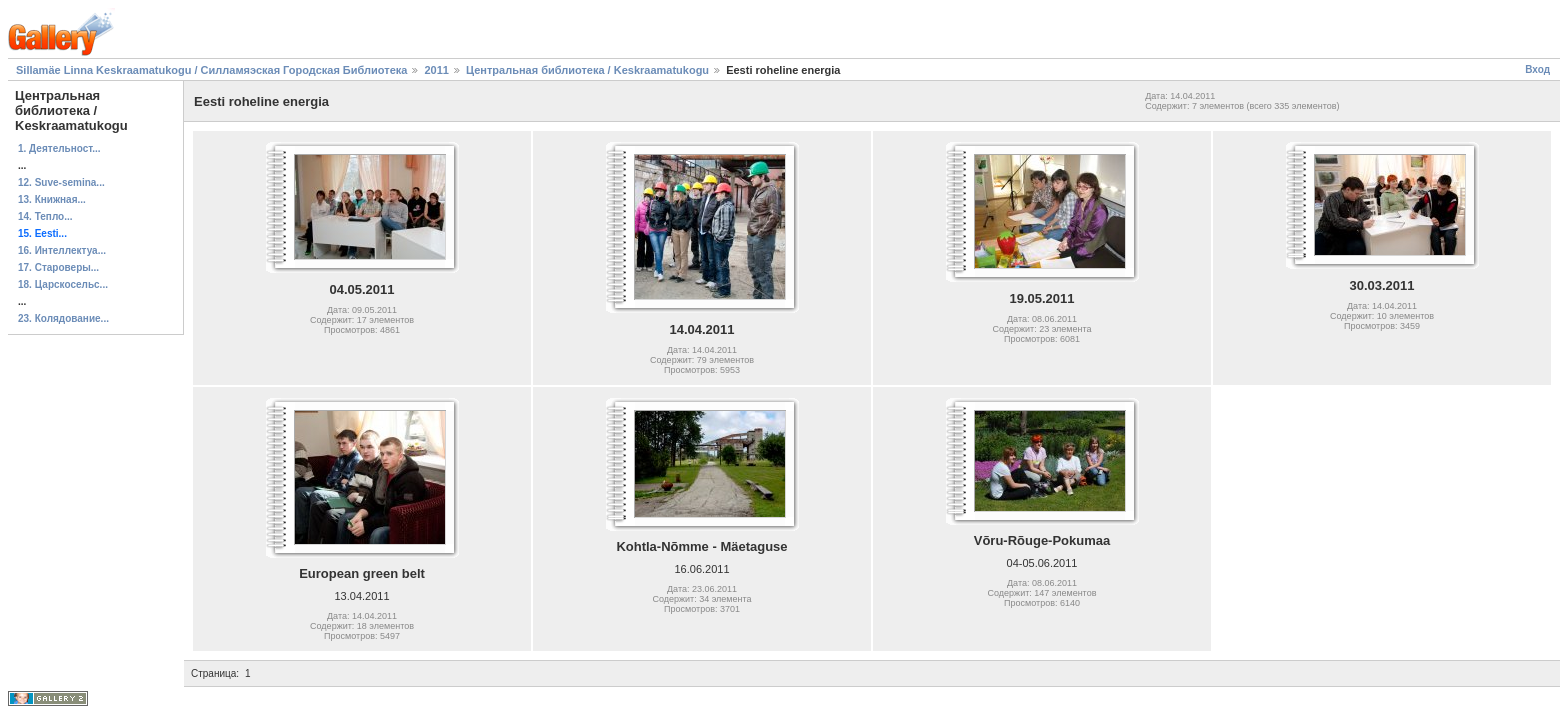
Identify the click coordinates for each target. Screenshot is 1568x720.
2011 (436, 70)
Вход (1537, 69)
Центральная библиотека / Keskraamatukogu (587, 70)
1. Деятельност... (59, 148)
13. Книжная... (52, 199)
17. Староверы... (58, 267)
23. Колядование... (63, 318)
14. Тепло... (45, 216)
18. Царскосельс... (63, 284)
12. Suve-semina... (61, 182)
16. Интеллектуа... (62, 250)
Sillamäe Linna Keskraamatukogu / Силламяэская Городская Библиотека (211, 70)
